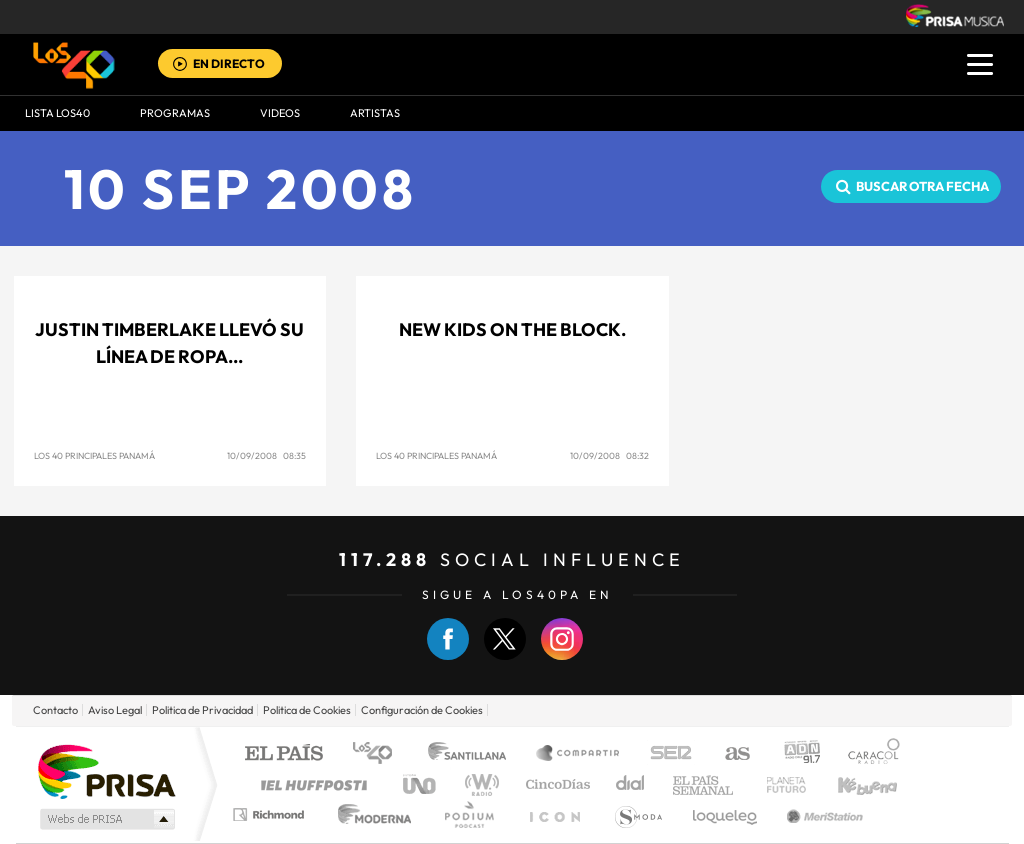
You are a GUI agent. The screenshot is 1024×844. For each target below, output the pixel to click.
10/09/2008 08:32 (609, 455)
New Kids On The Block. (512, 329)
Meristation (822, 814)
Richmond (271, 814)
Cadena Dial (631, 784)
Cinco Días (555, 784)
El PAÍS (283, 754)
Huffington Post (310, 784)
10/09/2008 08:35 (266, 455)
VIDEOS (280, 113)
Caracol (868, 754)
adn (794, 754)
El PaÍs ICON (554, 814)
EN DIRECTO (229, 63)
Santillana (473, 754)
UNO (421, 784)
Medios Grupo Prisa (105, 819)
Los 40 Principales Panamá (94, 455)
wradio (478, 784)
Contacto (55, 710)
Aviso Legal (115, 710)
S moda (637, 814)
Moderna (369, 814)
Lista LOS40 (57, 113)
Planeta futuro (778, 784)
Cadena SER (665, 754)
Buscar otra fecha (922, 186)
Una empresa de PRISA (106, 770)
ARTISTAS (375, 113)
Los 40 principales (379, 754)
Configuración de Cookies (422, 710)
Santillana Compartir (579, 754)
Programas (175, 113)
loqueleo (726, 814)
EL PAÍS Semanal (704, 784)
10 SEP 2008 (240, 188)
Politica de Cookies (307, 710)
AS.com (728, 754)
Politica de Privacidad (202, 710)
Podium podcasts (468, 814)
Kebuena (850, 784)
